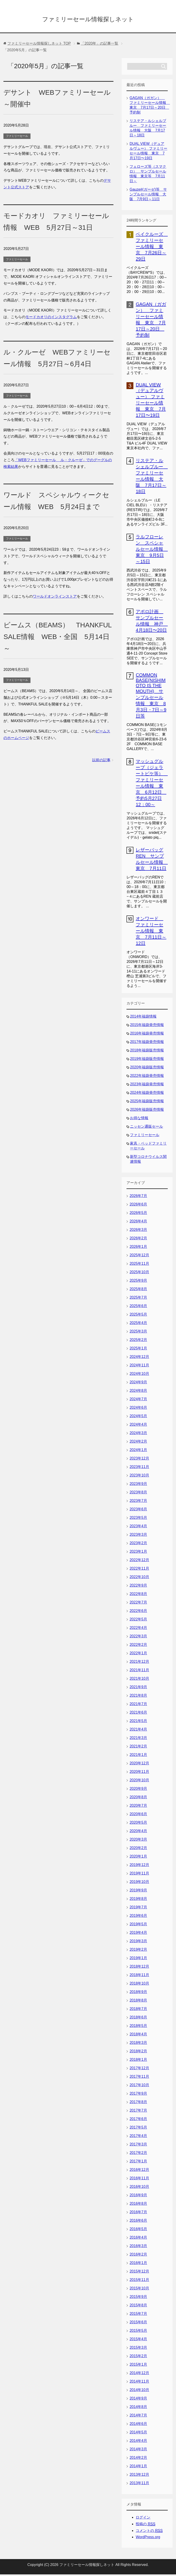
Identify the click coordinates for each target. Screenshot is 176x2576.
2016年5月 (138, 2230)
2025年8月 (138, 1290)
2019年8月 (138, 1900)
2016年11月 (139, 2180)
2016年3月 (138, 2247)
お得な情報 (139, 1119)
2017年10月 (139, 2086)
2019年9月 (138, 1892)
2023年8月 (138, 1494)
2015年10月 (139, 2290)
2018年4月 (138, 2036)
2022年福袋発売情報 (147, 1077)
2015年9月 (138, 2298)
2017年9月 (138, 2095)
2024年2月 (138, 1443)
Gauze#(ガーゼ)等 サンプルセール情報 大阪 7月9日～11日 (148, 196)
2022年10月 (139, 1578)
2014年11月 (139, 2383)
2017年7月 (138, 2112)
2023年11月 (139, 1468)
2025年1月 (138, 1350)
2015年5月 (138, 2332)
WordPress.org (148, 2539)
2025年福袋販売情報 (147, 1103)
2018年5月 (138, 2027)
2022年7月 (138, 1604)
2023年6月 (138, 1511)
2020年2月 (138, 1849)
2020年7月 (138, 1807)
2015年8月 (138, 2307)
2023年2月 (138, 1545)
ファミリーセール (17, 137)
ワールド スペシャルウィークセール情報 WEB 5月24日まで (58, 531)
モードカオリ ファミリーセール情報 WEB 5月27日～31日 (58, 229)
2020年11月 (139, 1773)
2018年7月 (138, 2010)
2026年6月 (138, 1206)
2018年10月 (139, 1985)
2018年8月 (138, 2002)
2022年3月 (138, 1638)
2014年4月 (138, 2442)
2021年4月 (138, 1731)
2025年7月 (138, 1299)
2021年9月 (138, 1688)
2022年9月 (138, 1587)
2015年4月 (138, 2341)
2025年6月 (138, 1307)
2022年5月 (138, 1621)
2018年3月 (138, 2044)
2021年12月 (139, 1663)
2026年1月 (138, 1248)
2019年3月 (138, 1943)
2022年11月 (139, 1570)
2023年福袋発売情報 (147, 1086)
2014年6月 (138, 2425)
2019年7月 (138, 1909)
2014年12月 (139, 2374)
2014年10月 (139, 2391)
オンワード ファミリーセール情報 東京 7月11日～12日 (151, 932)
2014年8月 (138, 2408)
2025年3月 (138, 1333)
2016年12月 (139, 2171)
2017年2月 (138, 2154)
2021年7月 (138, 1705)
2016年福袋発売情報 (147, 1035)
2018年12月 (139, 1968)
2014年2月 (138, 2459)
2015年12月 (139, 2273)
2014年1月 (138, 2468)
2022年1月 (138, 1655)
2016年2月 (138, 2256)
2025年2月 (138, 1341)
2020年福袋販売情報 (147, 1069)
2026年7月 (138, 1197)
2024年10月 (139, 1375)
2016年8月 (138, 2205)
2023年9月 (138, 1485)
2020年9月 (138, 1790)
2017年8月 (138, 2103)
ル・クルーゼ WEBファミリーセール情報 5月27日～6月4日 (57, 377)
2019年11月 (139, 1875)
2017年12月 (139, 2070)
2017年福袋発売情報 (147, 1043)
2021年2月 (138, 1748)
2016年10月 (139, 2188)
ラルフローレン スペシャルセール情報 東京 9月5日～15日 (152, 551)
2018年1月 (138, 2061)
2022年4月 (138, 1629)
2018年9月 (138, 1993)
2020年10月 (139, 1782)
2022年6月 (138, 1612)
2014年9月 (138, 2400)
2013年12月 (139, 2476)
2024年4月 (138, 1426)
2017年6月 (138, 2120)
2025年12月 (139, 1257)
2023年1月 (138, 1553)
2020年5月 (138, 1824)
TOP (39, 45)
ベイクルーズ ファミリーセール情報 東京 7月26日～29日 (152, 248)
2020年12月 (139, 1765)
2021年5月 (138, 1722)
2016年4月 (138, 2239)
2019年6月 (138, 1917)
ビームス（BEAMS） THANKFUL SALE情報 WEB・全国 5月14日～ (46, 673)
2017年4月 (138, 2137)
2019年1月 (138, 1959)
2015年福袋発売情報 (147, 1026)
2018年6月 (138, 2019)
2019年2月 (138, 1951)
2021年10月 (139, 1680)
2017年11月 (139, 2078)
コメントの (149, 2532)
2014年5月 (138, 2434)
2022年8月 (138, 1595)
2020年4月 (138, 1832)
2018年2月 (138, 2053)
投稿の (145, 2526)
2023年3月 (138, 1536)
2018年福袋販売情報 (147, 1052)
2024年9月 (138, 1384)
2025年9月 (138, 1282)
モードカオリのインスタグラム (51, 330)
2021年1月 (138, 1756)
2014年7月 (138, 2417)
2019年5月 (138, 1926)
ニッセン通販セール (146, 1128)
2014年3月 (138, 2451)
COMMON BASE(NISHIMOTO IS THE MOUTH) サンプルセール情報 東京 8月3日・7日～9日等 (151, 697)
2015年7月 (138, 2315)
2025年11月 (139, 1265)
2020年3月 (138, 1841)
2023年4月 (138, 1528)
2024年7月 (138, 1401)
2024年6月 (138, 1409)
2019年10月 (139, 1883)
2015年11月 (139, 2281)
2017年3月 (138, 2146)
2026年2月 (138, 1240)
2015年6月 (138, 2324)
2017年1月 (138, 2163)
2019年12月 (139, 1866)
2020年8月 (138, 1799)
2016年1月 (138, 2264)
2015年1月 (138, 2366)
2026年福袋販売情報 (147, 1111)
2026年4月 (138, 1223)
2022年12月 (139, 1561)
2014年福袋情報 (143, 1018)
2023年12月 (139, 1460)
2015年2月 (138, 2357)
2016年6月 (138, 2222)
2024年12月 (139, 1358)
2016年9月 (138, 2197)
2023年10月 (139, 1477)
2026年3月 (138, 1231)
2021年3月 (138, 1739)
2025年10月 (139, 1274)
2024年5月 (138, 1417)
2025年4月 (138, 1324)
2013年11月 (139, 2485)
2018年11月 (139, 1976)
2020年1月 (138, 1858)
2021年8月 (138, 1697)
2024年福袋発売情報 (147, 1094)
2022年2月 (138, 1646)
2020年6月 (138, 1816)
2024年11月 (139, 1367)
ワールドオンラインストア (55, 633)
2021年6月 (138, 1714)
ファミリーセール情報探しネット (88, 19)
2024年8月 (138, 1392)
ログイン (143, 2519)
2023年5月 (138, 1519)
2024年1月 (138, 1451)
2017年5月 (138, 2129)
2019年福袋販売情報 (147, 1060)
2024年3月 (138, 1434)
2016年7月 (138, 2214)
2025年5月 (138, 1316)
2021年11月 (139, 1672)
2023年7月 (138, 1502)
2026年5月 (138, 1214)
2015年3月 (138, 2349)
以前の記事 (101, 797)
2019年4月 (138, 1934)
